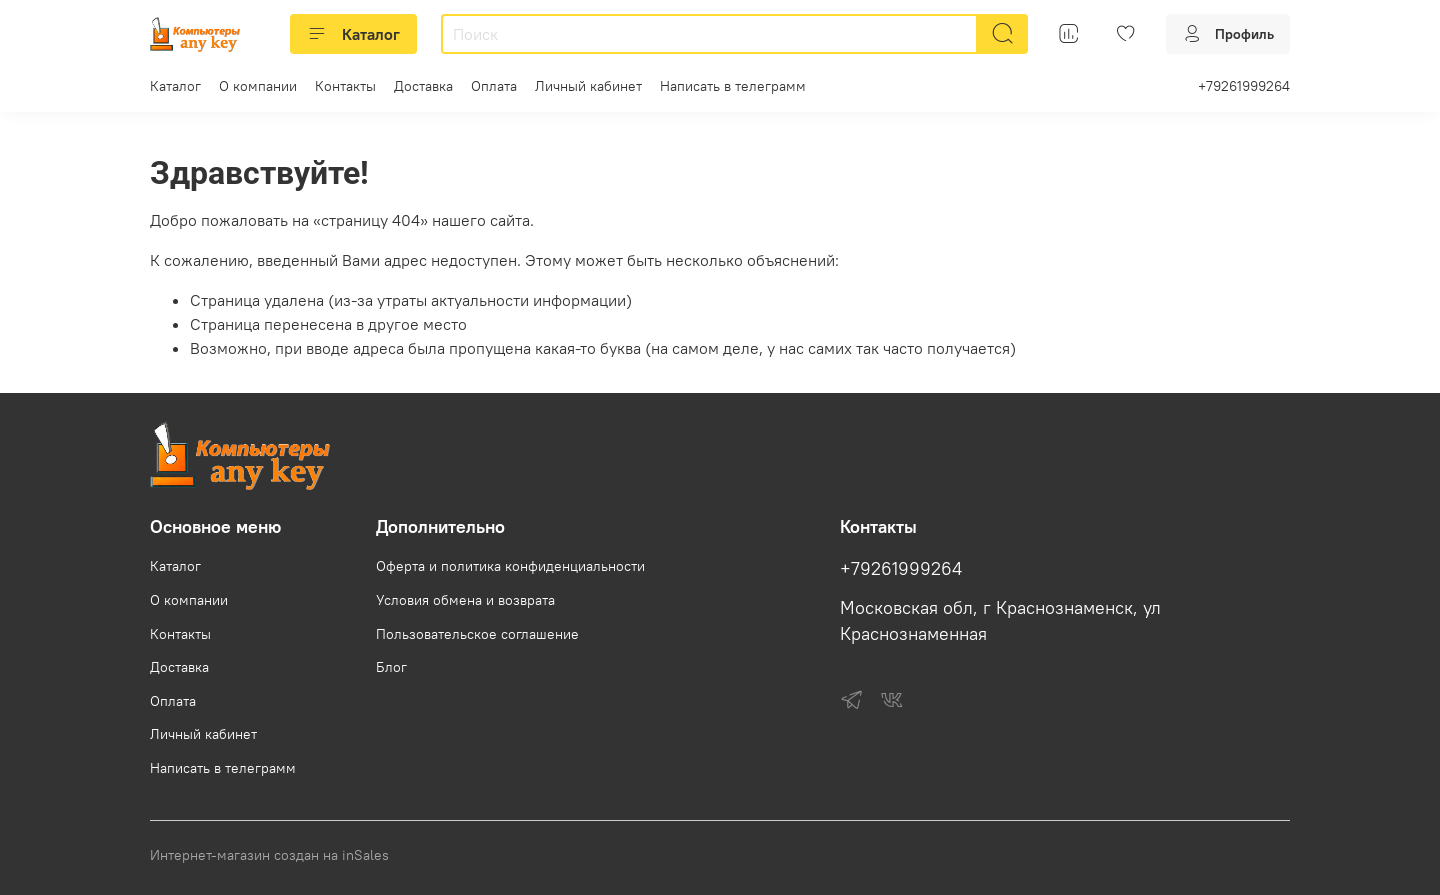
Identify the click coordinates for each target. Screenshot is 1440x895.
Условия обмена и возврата (465, 600)
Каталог (353, 34)
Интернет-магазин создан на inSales (269, 855)
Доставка (423, 86)
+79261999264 (1244, 86)
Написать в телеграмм (733, 86)
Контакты (345, 86)
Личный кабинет (588, 86)
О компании (258, 86)
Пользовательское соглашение (477, 634)
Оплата (494, 86)
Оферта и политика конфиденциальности (510, 566)
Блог (391, 667)
